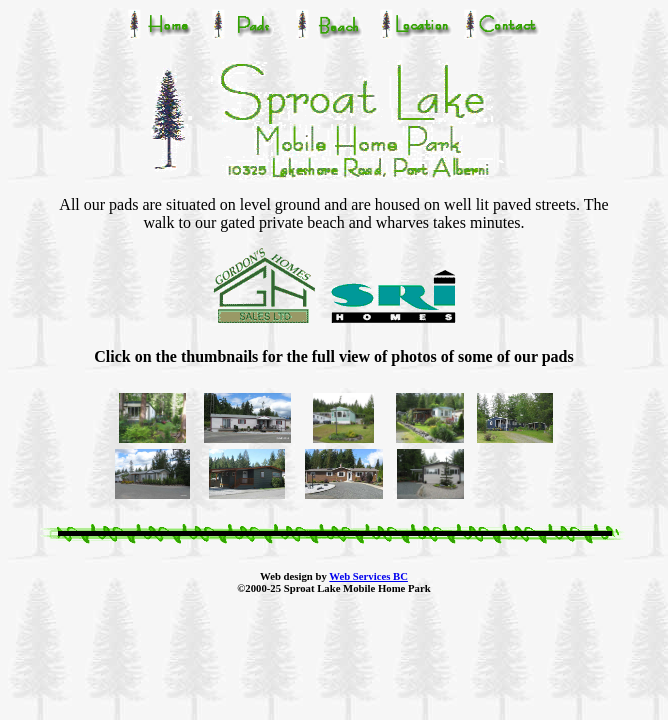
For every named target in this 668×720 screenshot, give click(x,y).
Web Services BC (368, 576)
